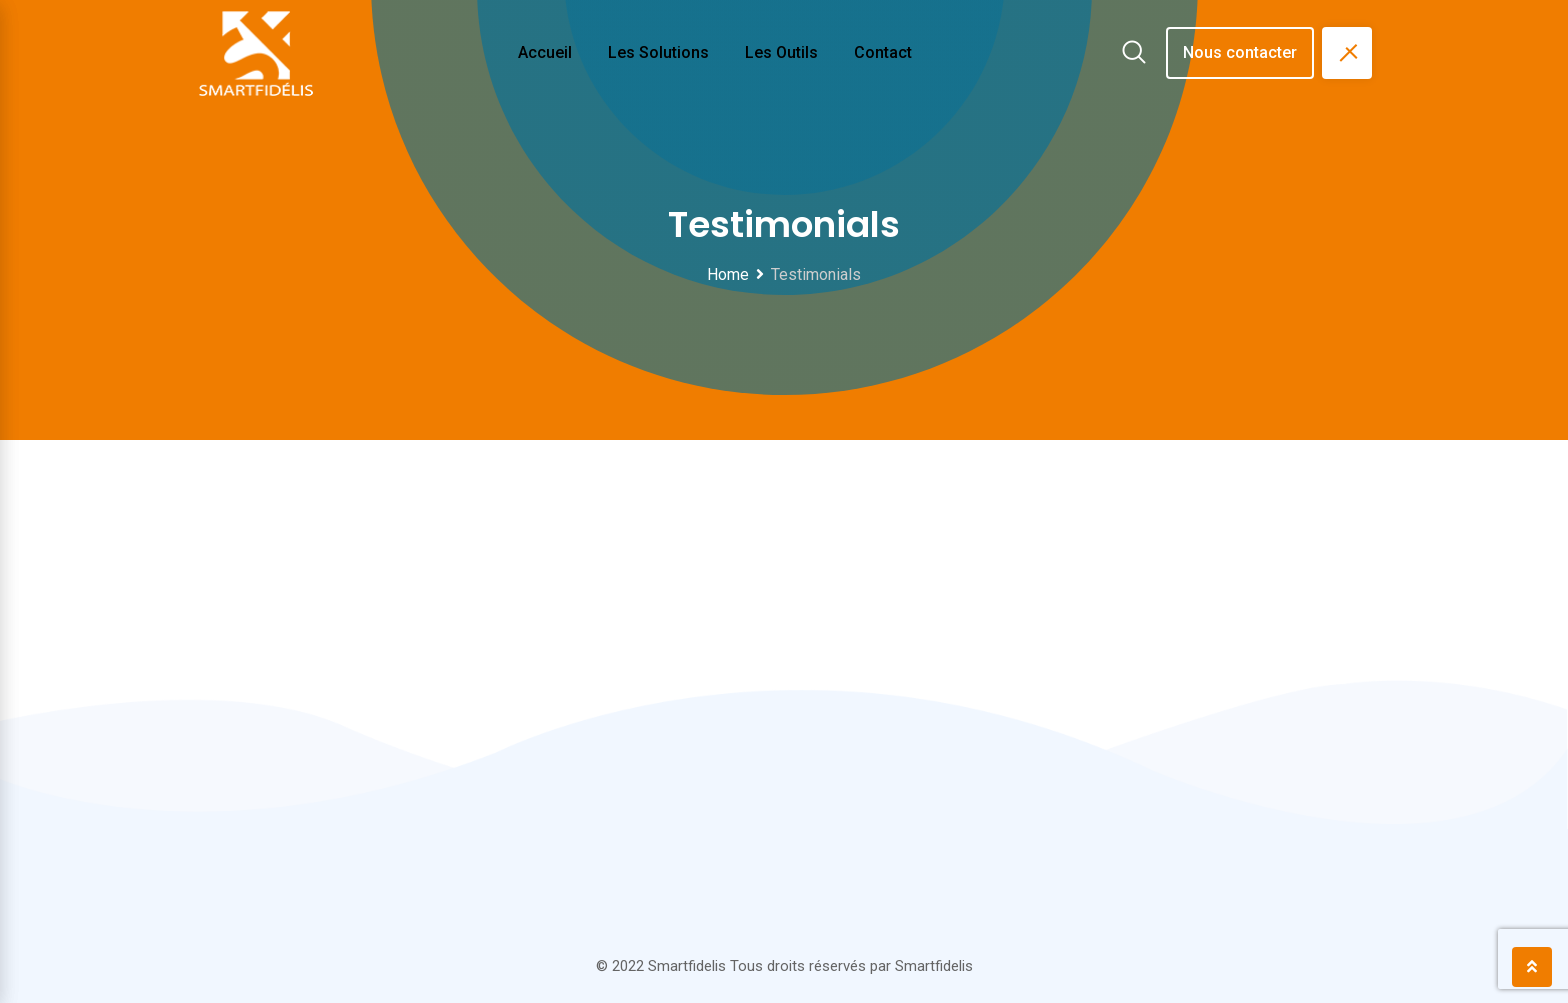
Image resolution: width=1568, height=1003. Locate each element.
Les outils (781, 52)
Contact (883, 52)
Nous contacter (1240, 52)
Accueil (545, 52)
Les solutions (658, 52)
